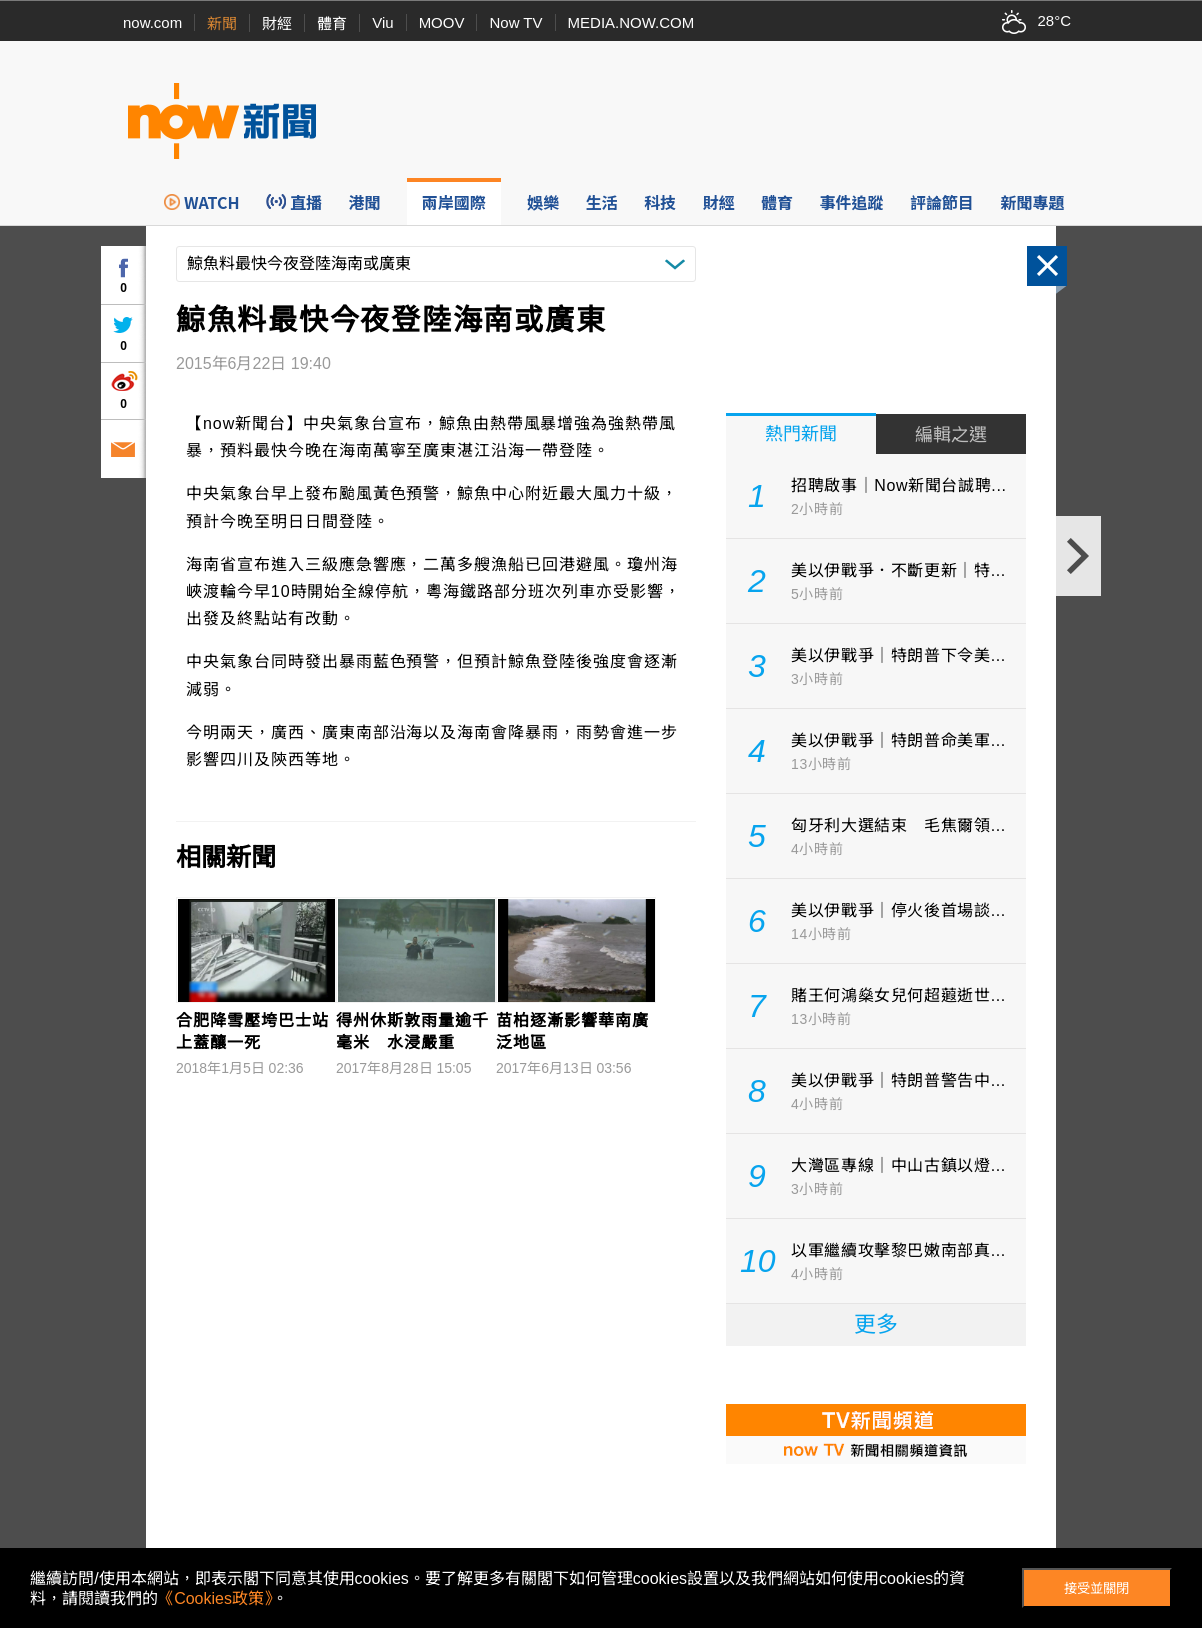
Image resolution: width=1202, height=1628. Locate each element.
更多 (876, 1324)
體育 (332, 23)
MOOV (442, 22)
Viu (382, 22)
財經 (277, 23)
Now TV (515, 22)
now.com (152, 22)
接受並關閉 (1096, 1588)
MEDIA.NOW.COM (631, 22)
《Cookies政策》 (215, 1598)
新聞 (222, 23)
